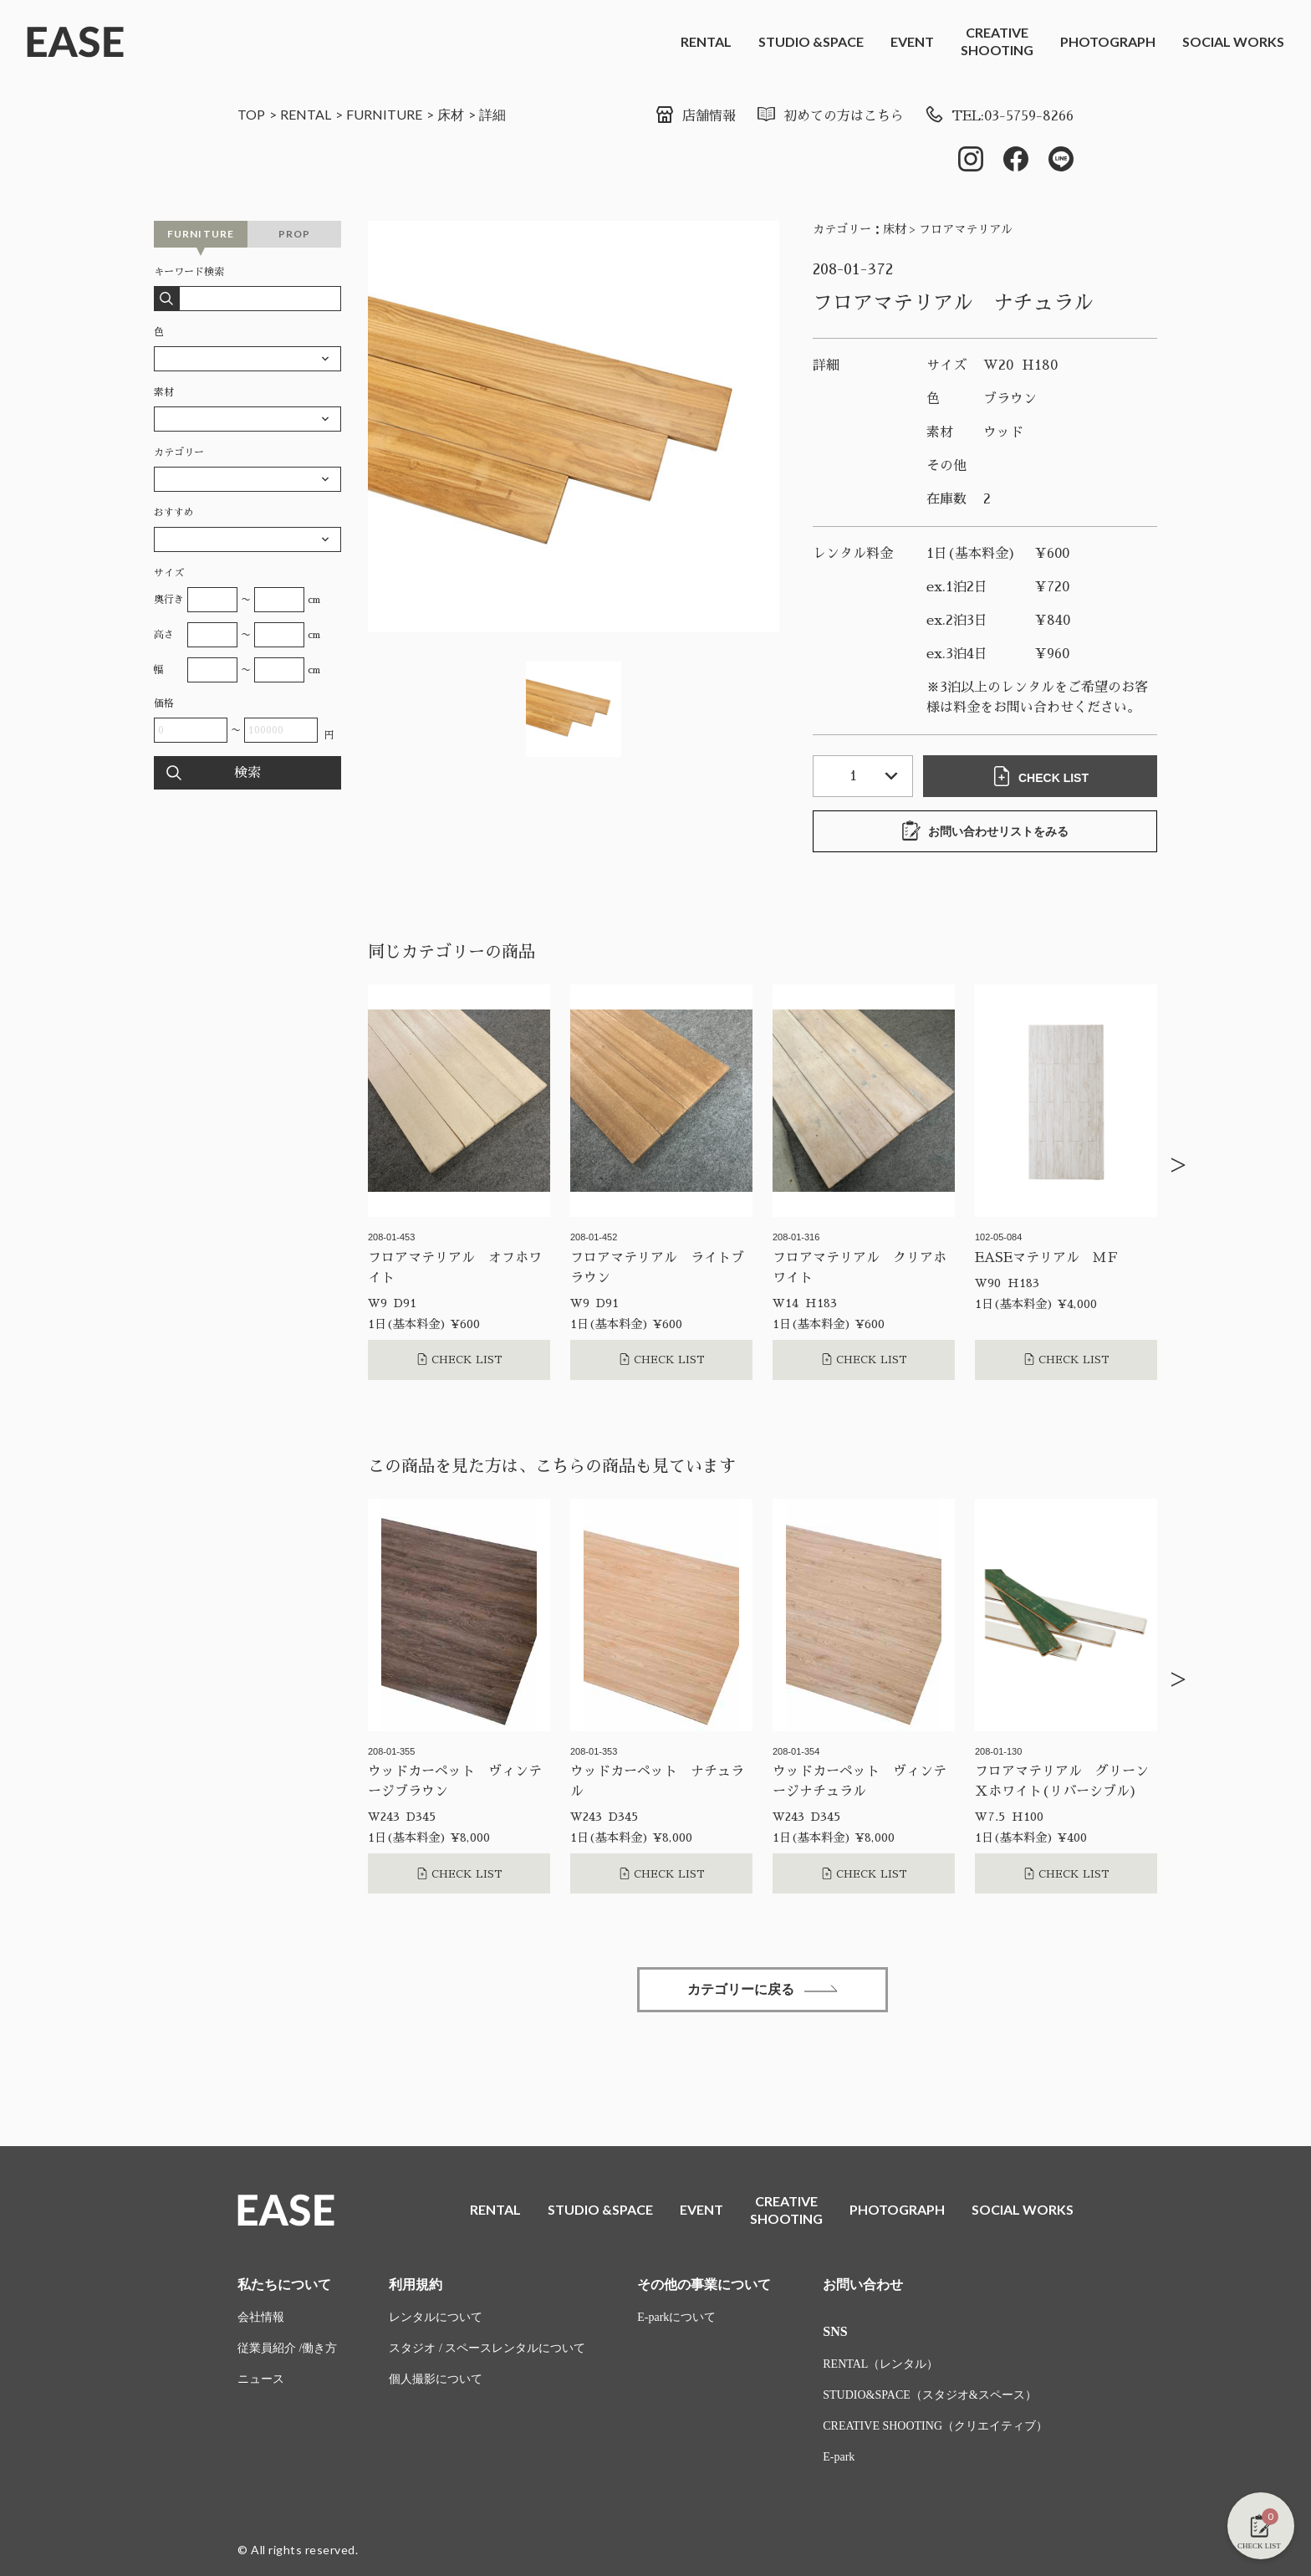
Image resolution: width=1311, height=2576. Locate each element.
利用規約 (415, 2284)
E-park (838, 2457)
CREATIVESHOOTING (997, 41)
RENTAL (706, 41)
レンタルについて (435, 2317)
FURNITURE (384, 114)
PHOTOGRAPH (1107, 41)
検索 (247, 772)
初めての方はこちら (830, 116)
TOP (251, 114)
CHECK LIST (1040, 776)
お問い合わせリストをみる (985, 830)
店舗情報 (695, 116)
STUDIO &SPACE (811, 41)
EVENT (912, 41)
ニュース (260, 2379)
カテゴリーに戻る (762, 1989)
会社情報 (260, 2317)
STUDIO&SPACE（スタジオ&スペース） (929, 2395)
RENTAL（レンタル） (880, 2364)
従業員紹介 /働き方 (287, 2348)
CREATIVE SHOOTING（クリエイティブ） (935, 2426)
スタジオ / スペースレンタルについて (487, 2348)
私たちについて (284, 2284)
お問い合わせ (863, 2284)
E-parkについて (676, 2317)
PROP (294, 233)
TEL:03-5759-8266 (999, 116)
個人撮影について (435, 2379)
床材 (450, 114)
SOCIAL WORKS (1233, 41)
